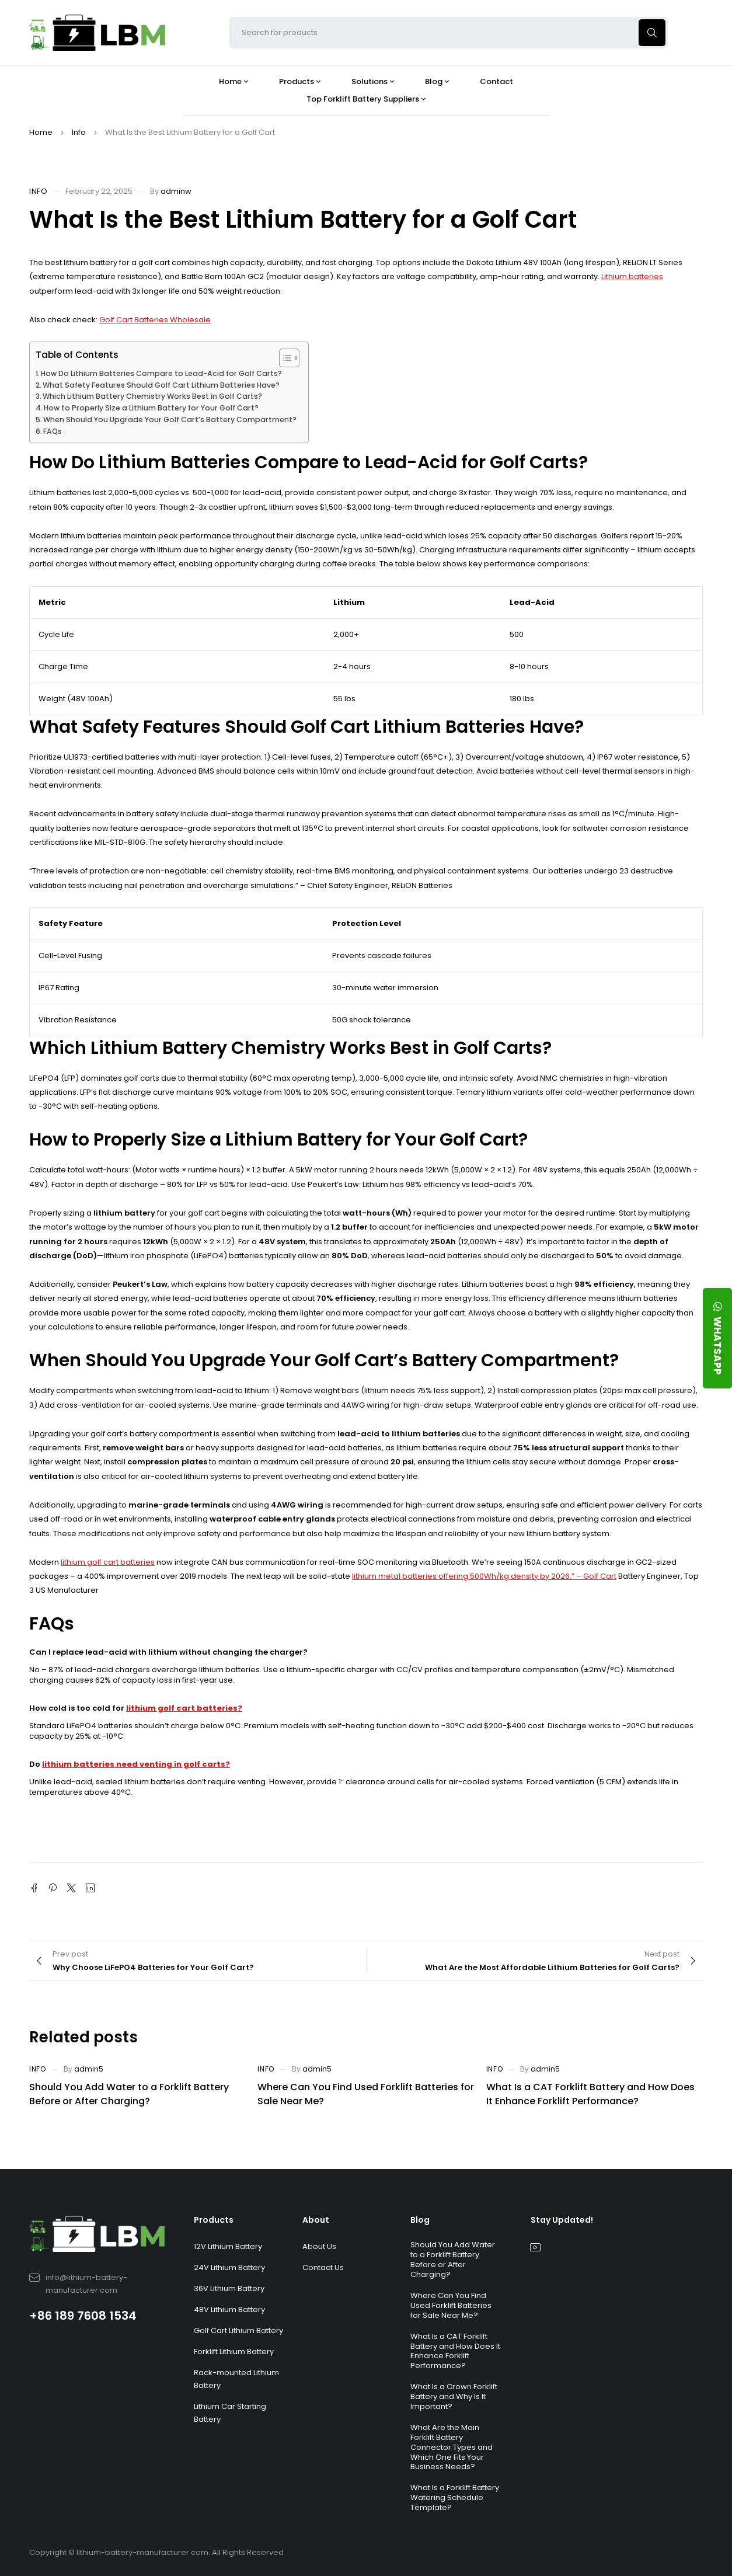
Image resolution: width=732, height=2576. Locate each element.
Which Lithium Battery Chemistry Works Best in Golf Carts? (152, 396)
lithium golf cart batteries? (184, 1708)
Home (41, 132)
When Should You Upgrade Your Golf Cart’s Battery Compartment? (170, 419)
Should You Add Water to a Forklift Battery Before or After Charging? (129, 2094)
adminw (176, 191)
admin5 (88, 2069)
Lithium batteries (632, 276)
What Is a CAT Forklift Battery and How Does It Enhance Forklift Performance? (590, 2094)
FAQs (52, 431)
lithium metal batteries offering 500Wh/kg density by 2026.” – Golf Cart (484, 1576)
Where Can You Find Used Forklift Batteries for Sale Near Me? (451, 2305)
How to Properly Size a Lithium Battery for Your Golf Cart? (151, 408)
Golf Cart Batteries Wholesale (155, 319)
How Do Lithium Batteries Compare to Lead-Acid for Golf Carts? (161, 373)
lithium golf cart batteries (108, 1562)
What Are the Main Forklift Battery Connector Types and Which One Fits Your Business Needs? (451, 2447)
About (315, 2220)
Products (213, 2220)
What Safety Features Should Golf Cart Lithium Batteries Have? (161, 385)
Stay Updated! (562, 2220)
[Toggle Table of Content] (283, 358)
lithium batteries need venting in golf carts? (136, 1764)
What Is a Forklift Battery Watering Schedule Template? (454, 2497)
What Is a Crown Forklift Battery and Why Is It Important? (453, 2396)
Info (79, 132)
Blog (420, 2220)
